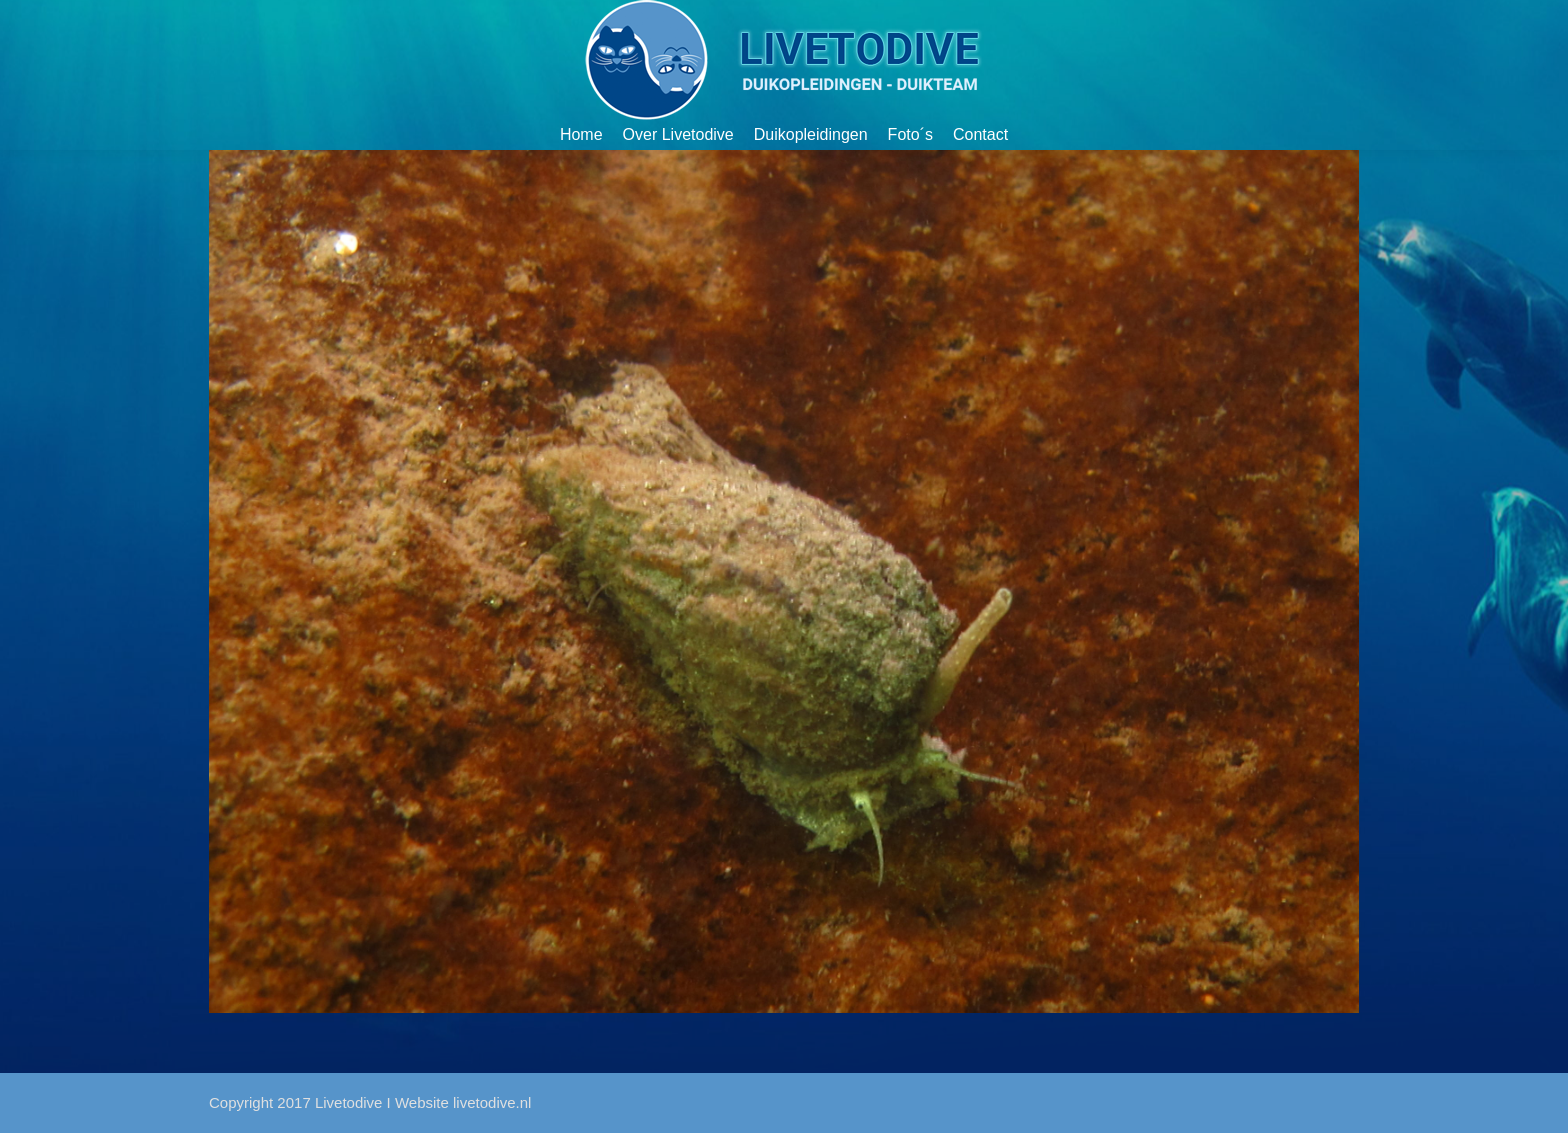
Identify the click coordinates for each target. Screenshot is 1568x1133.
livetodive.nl (492, 1102)
